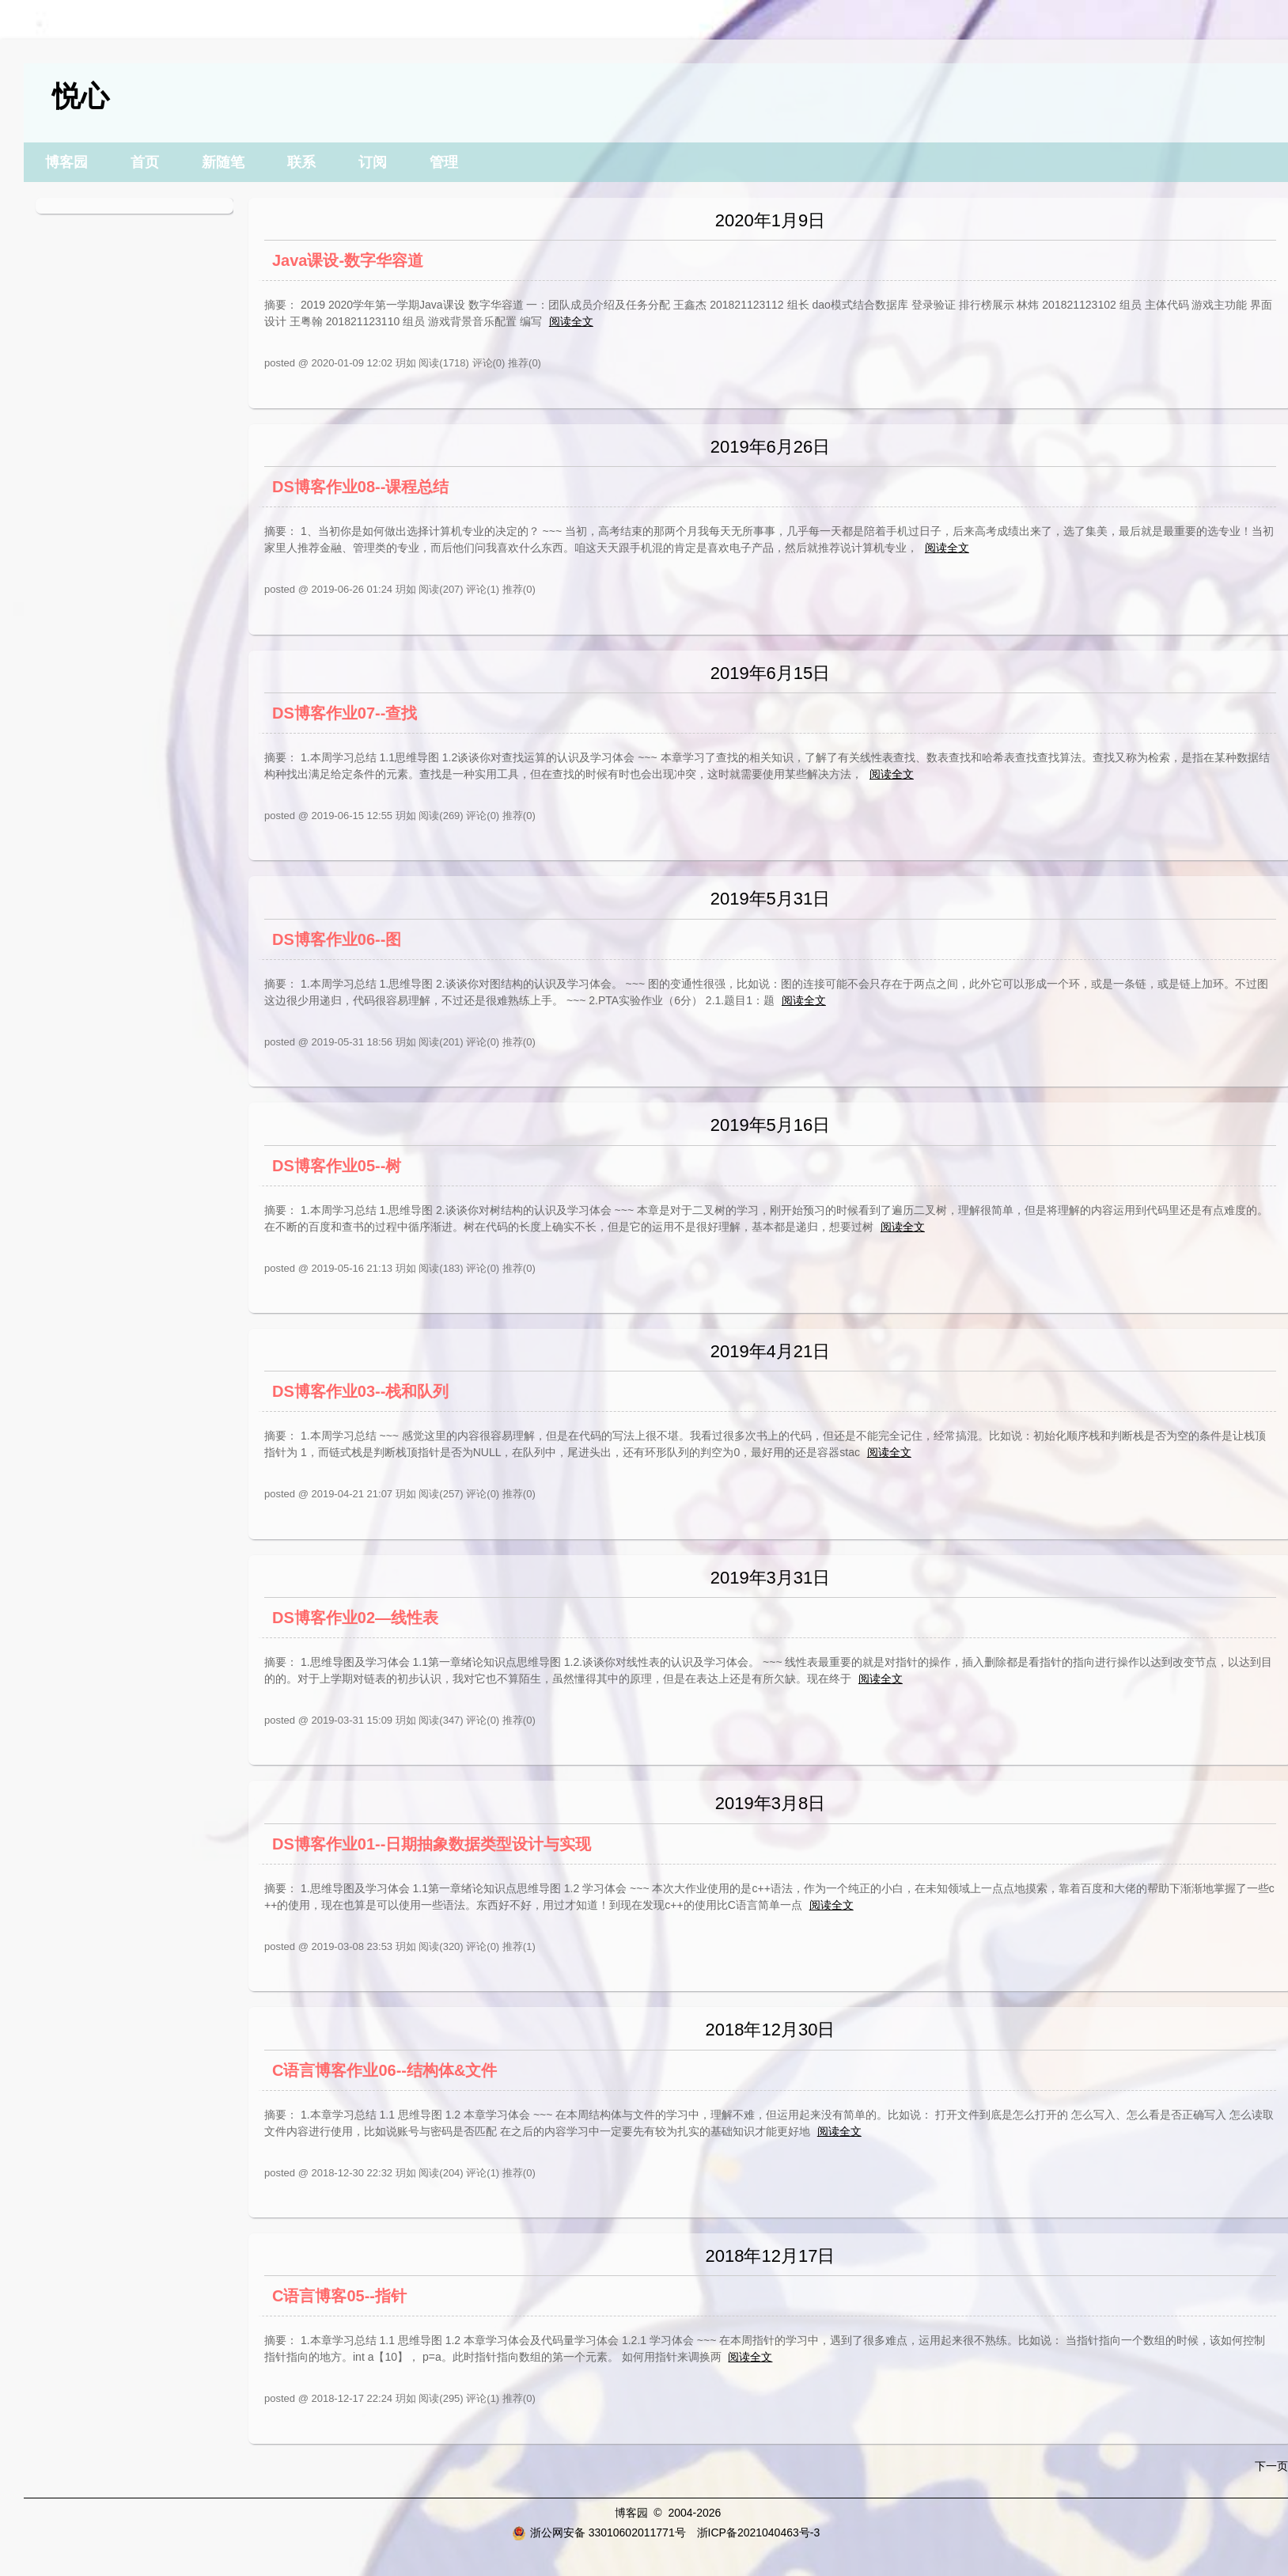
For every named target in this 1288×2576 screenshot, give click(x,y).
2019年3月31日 (770, 1578)
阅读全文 (571, 321)
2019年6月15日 (770, 673)
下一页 (1271, 2466)
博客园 (66, 162)
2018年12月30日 (770, 2029)
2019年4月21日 (770, 1351)
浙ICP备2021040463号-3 (758, 2532)
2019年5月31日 (770, 899)
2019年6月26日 (770, 447)
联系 (301, 162)
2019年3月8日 (770, 1803)
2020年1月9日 (770, 220)
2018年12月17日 (770, 2256)
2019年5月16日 (770, 1125)
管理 (444, 162)
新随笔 (223, 162)
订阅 (372, 162)
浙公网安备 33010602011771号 (599, 2532)
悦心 (80, 96)
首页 (145, 162)
